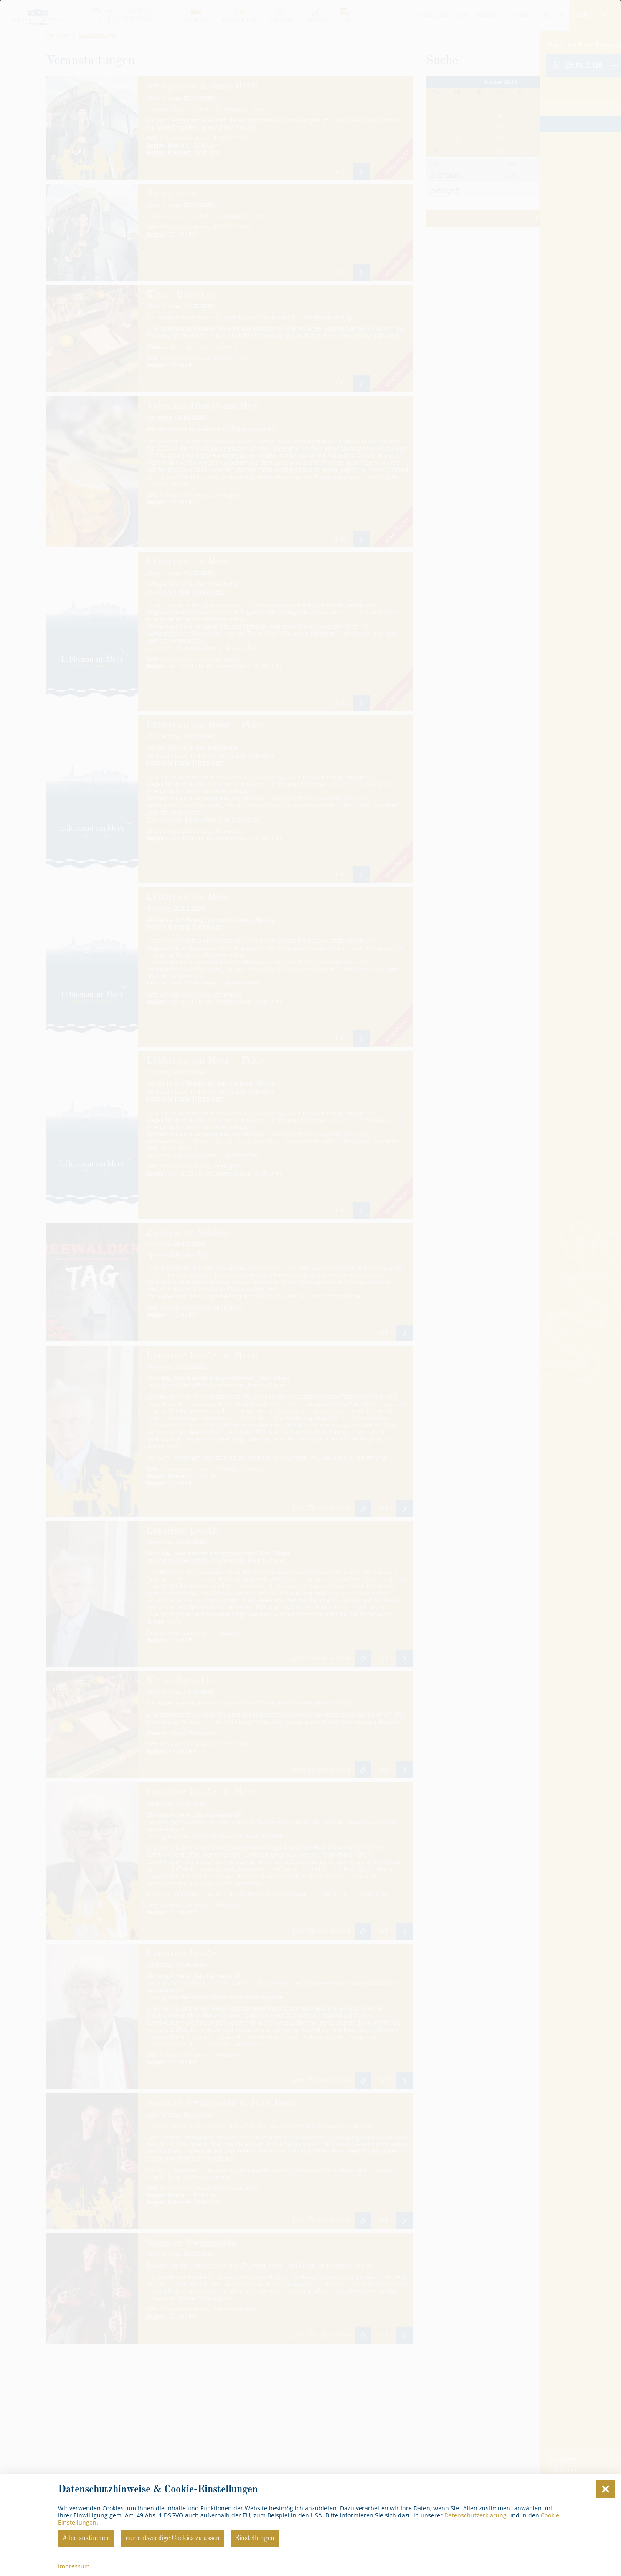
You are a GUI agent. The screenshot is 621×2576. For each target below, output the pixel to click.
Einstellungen (254, 2538)
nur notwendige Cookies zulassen (172, 2538)
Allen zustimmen (86, 2538)
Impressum (74, 2566)
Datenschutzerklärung (475, 2515)
